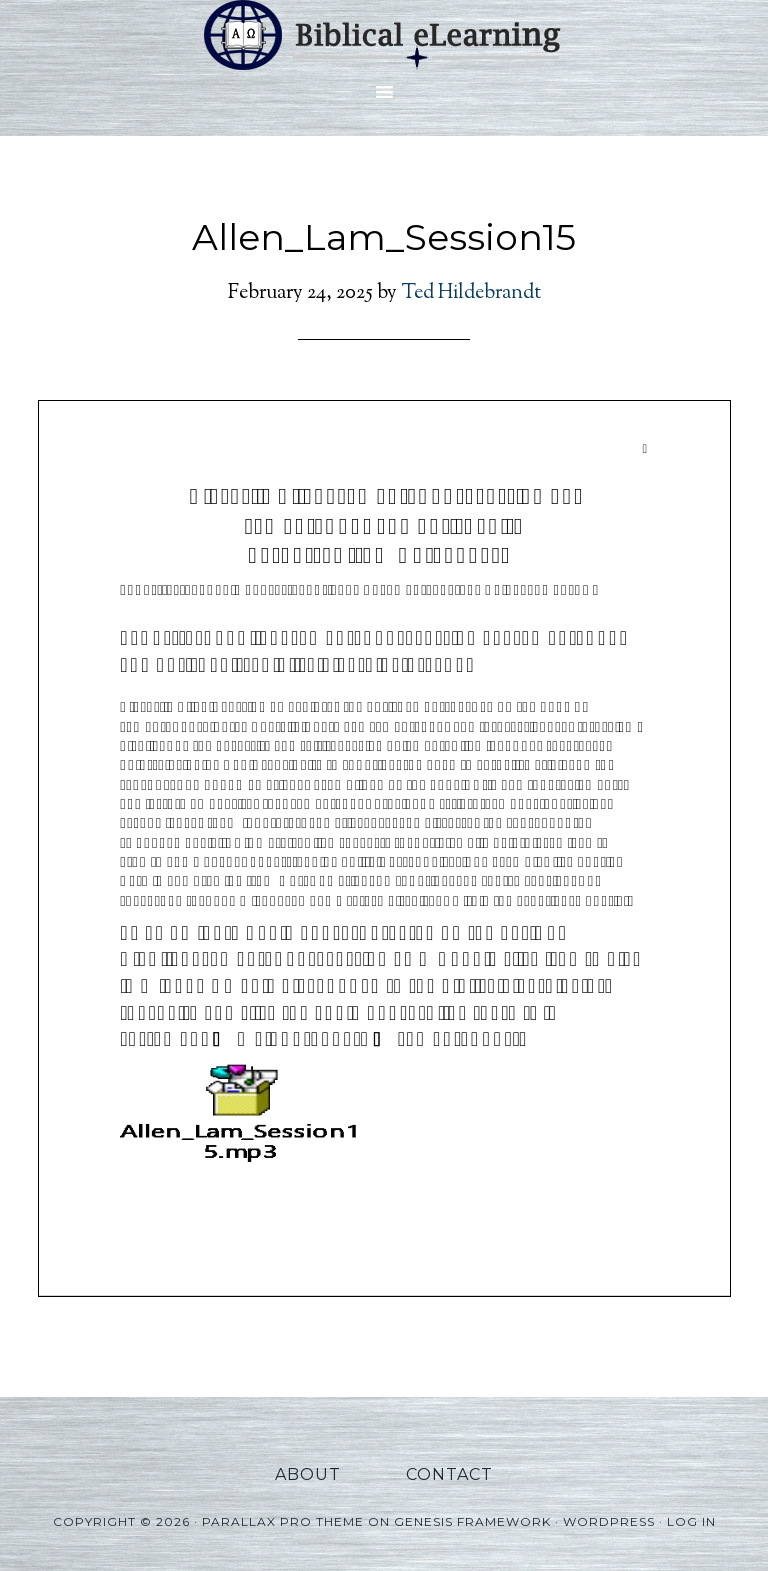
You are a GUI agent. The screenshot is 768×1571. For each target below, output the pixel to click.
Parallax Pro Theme (283, 1521)
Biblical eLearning (384, 35)
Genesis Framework (472, 1521)
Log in (691, 1521)
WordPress (609, 1521)
